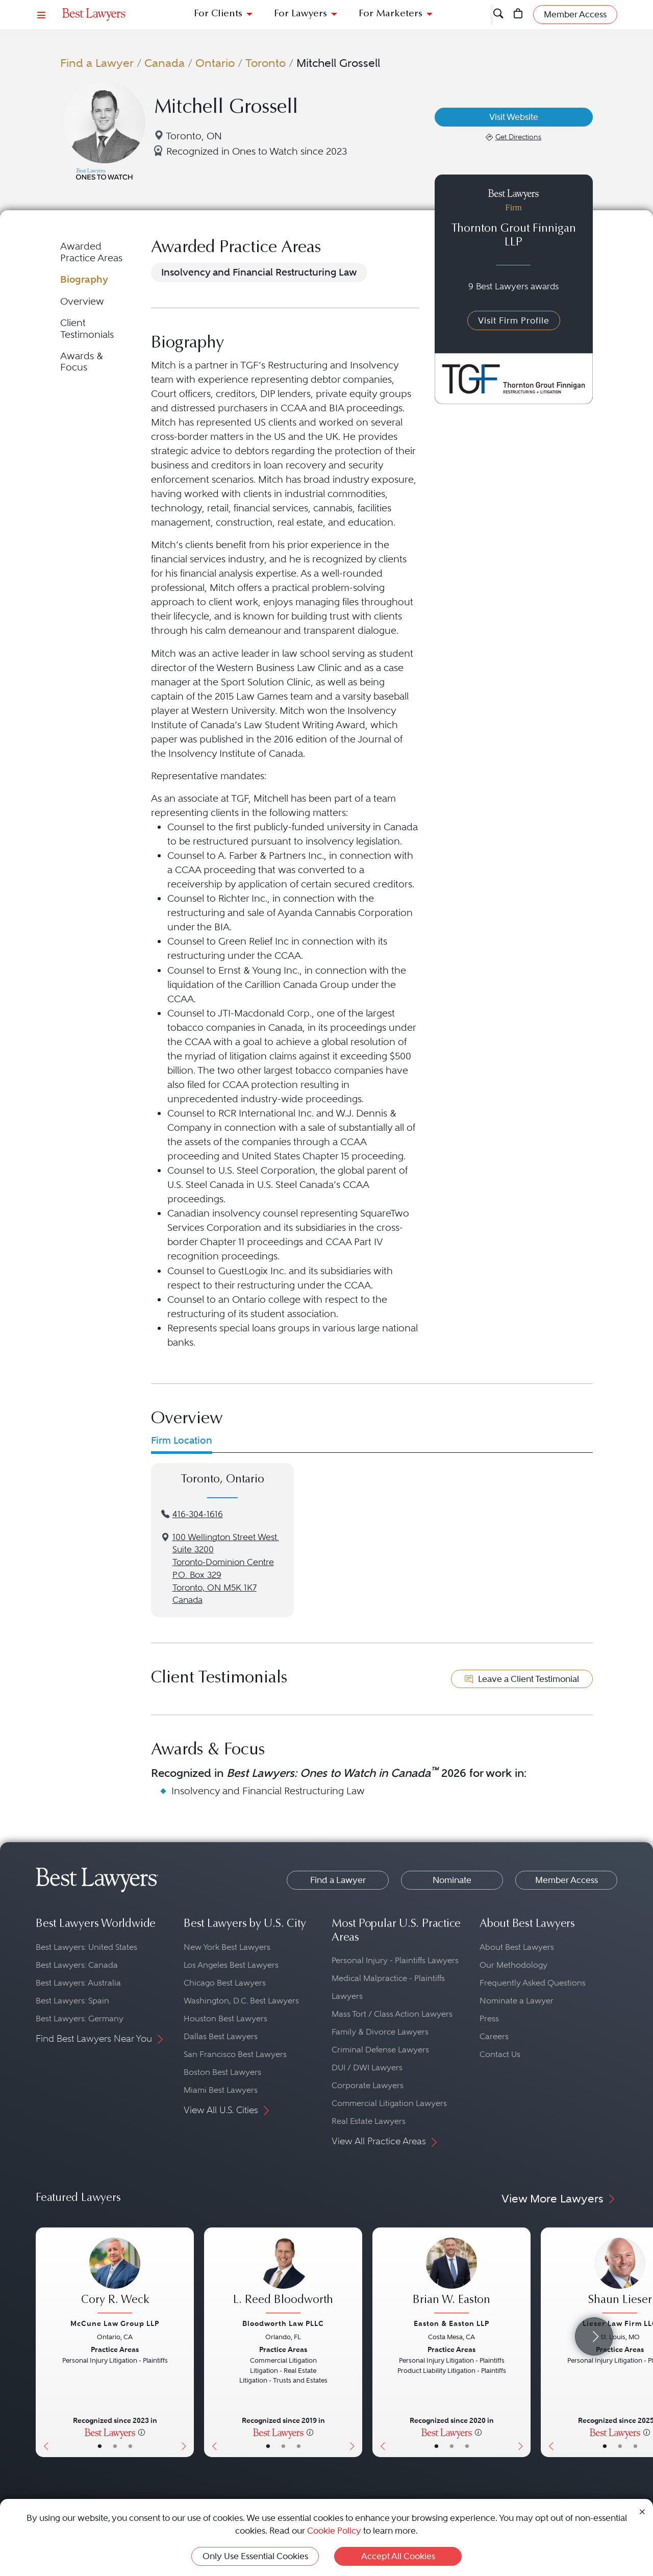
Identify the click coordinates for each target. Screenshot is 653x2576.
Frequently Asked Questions (533, 1983)
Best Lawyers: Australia (78, 1983)
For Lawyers (300, 14)
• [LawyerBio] (115, 2446)
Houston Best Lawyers (225, 2018)
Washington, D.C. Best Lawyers (241, 2000)
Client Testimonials (87, 328)
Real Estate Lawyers (369, 2121)
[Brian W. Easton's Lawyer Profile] (451, 2277)
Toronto (265, 62)
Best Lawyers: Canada (77, 1965)
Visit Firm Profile (513, 320)
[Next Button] (186, 2342)
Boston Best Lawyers (222, 2072)
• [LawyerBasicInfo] (100, 2446)
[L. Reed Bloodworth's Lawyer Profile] (283, 2277)
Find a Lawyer (97, 62)
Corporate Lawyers (368, 2085)
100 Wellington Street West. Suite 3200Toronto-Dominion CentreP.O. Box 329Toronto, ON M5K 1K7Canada (225, 1568)
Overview (82, 301)
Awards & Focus (81, 361)
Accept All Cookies (398, 2556)
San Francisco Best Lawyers (235, 2054)
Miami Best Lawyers (221, 2090)
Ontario (215, 62)
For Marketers (390, 14)
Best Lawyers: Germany (79, 2018)
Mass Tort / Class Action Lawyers (392, 2014)
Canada (164, 62)
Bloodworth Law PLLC (283, 2323)
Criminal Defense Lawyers (380, 2049)
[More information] (141, 2432)
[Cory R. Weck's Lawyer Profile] (115, 2277)
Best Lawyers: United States (86, 1947)
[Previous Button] (44, 2342)
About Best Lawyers (517, 1947)
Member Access (566, 1880)
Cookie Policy (334, 2530)
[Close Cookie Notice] (642, 2511)
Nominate (452, 1880)
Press (489, 2018)
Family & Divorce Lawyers (380, 2032)
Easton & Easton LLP (451, 2323)
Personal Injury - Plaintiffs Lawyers (395, 1960)
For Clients (218, 14)
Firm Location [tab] (181, 1440)
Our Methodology (513, 1965)
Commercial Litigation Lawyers (389, 2103)
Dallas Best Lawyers (221, 2036)
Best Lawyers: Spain (72, 2000)
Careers (494, 2036)
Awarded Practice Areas (91, 251)
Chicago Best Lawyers (225, 1983)
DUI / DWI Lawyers (367, 2067)
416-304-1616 (197, 1514)
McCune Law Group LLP (114, 2323)
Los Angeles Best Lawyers (231, 1965)
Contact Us (500, 2054)
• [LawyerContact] (130, 2446)
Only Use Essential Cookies (255, 2556)
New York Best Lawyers (227, 1947)
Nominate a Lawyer (517, 2000)
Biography (84, 279)
